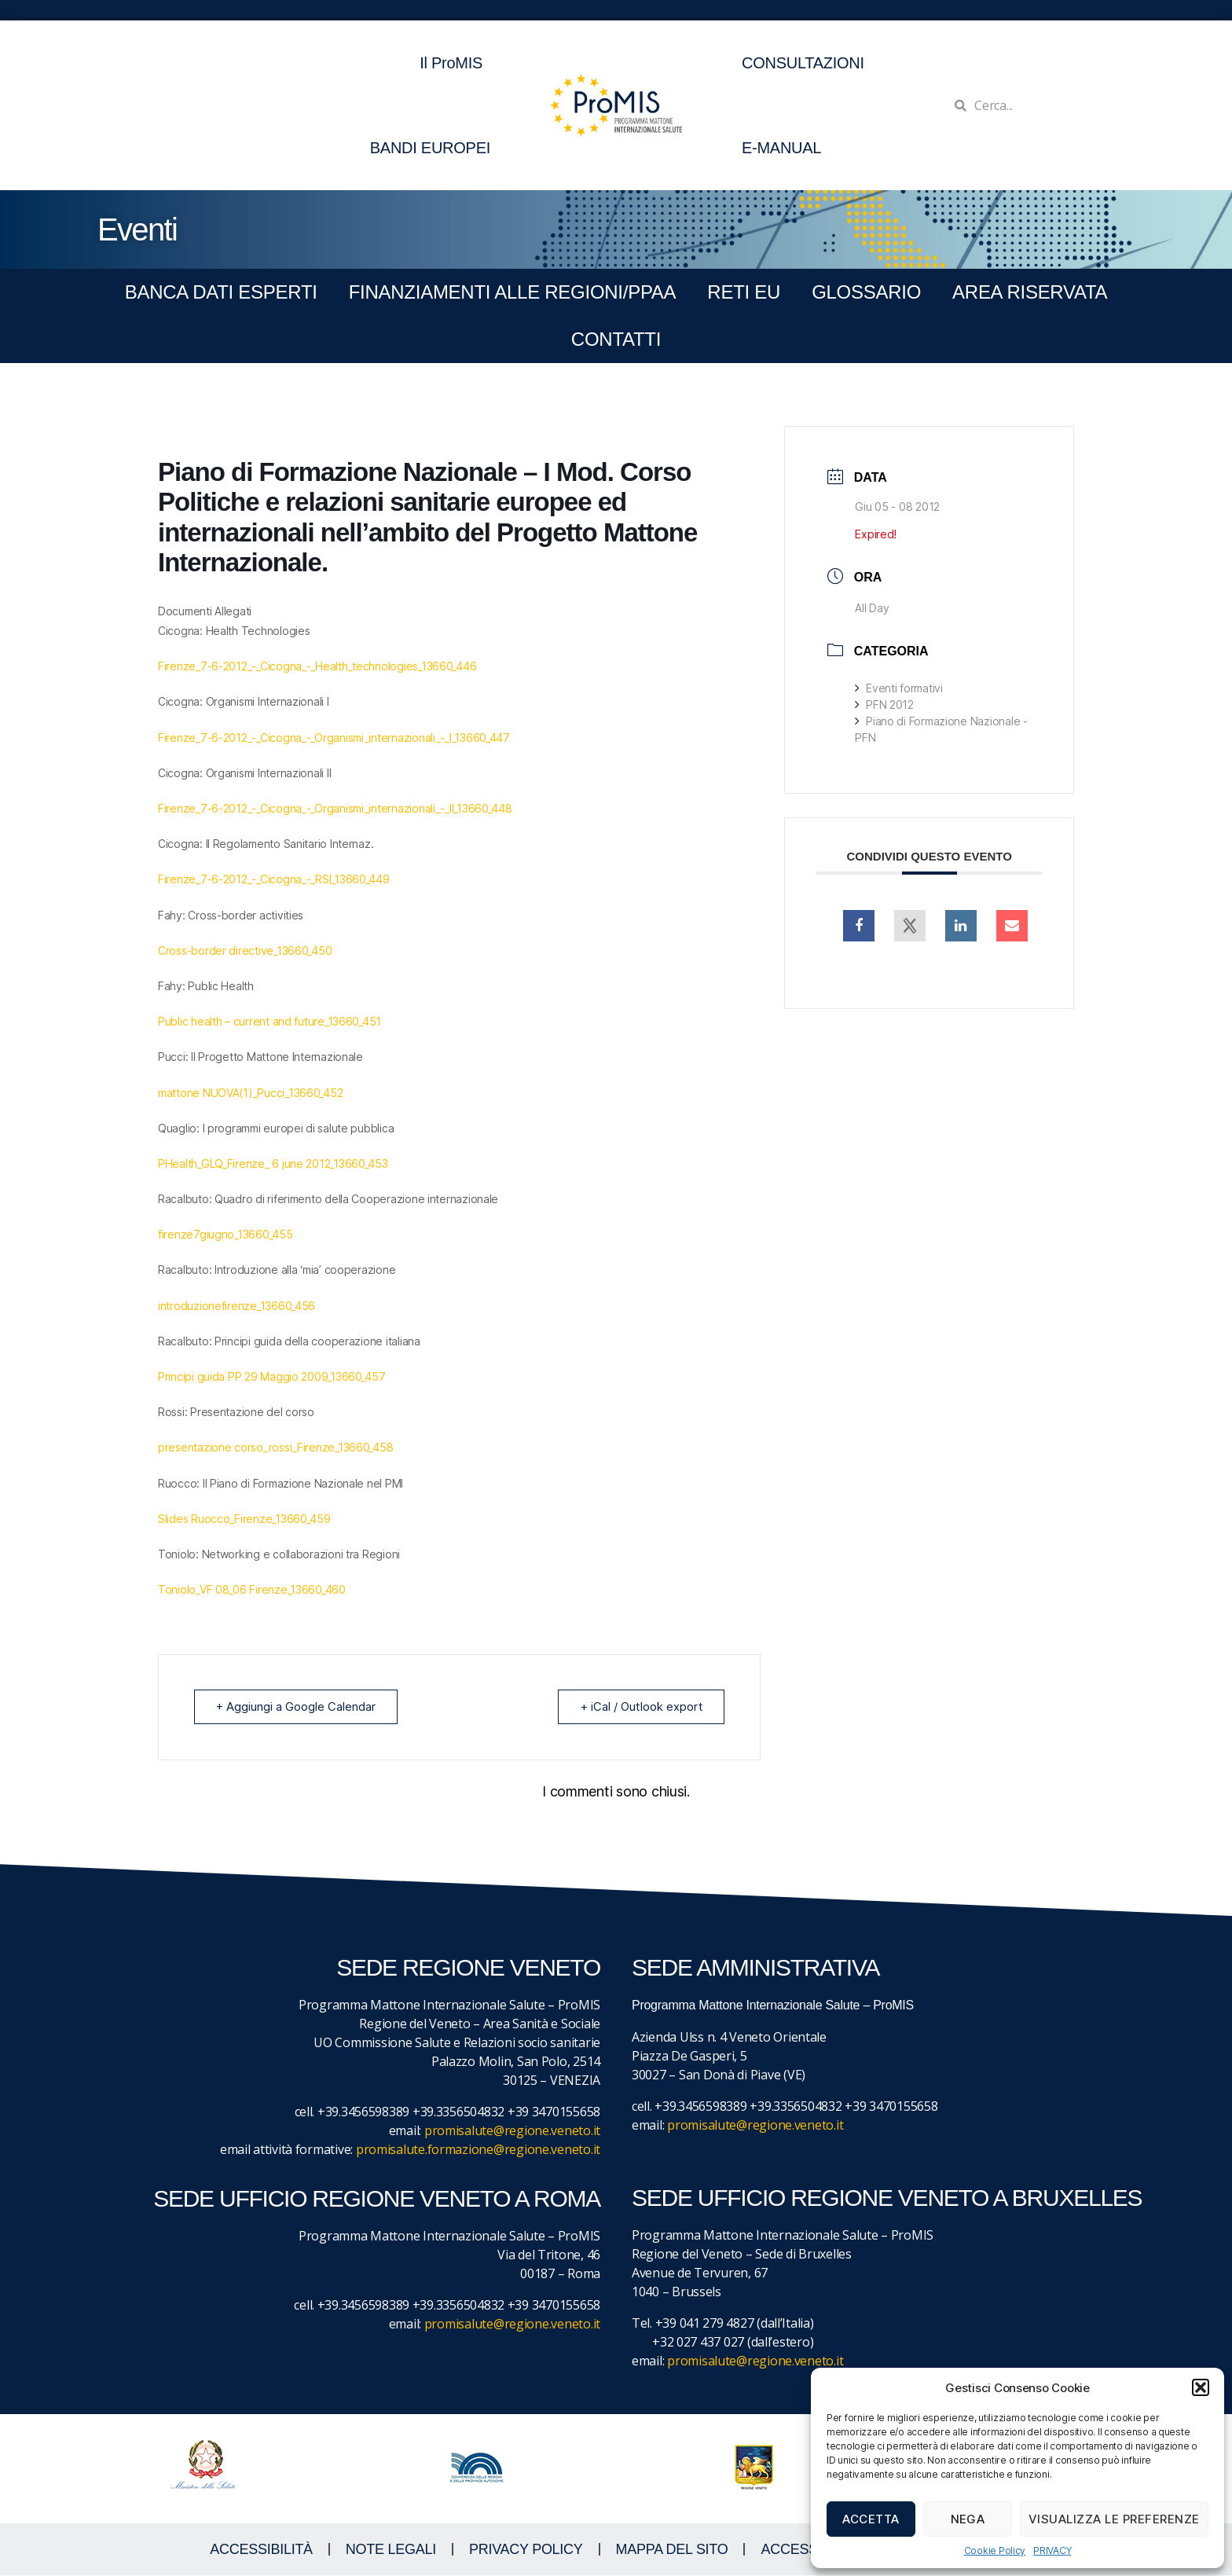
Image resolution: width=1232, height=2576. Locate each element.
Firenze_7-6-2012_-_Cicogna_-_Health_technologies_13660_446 (317, 666)
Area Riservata (1029, 292)
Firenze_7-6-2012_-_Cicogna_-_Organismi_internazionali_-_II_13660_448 (335, 808)
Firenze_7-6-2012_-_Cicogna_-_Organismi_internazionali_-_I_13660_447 (334, 737)
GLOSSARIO (866, 292)
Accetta (871, 2519)
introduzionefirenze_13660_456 (236, 1305)
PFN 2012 (884, 704)
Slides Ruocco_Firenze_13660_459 (244, 1518)
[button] (1200, 2387)
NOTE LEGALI (391, 2550)
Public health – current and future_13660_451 (269, 1021)
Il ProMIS (455, 63)
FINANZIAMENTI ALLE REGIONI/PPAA (512, 292)
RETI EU (743, 292)
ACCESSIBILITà (261, 2550)
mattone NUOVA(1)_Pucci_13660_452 (250, 1092)
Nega (968, 2519)
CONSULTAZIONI (803, 63)
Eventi (137, 229)
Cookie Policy (995, 2550)
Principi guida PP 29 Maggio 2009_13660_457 (272, 1376)
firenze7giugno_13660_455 (225, 1234)
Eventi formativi (898, 688)
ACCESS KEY (805, 2550)
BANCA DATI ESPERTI (221, 292)
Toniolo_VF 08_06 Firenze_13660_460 (252, 1589)
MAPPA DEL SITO (672, 2550)
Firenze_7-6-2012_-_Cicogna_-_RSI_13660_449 (274, 879)
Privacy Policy (526, 2550)
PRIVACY (1052, 2550)
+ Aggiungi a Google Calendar (297, 1706)
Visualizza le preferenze (1114, 2519)
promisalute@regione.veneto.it (512, 2131)
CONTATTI (616, 339)
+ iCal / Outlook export (640, 1706)
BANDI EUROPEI (430, 147)
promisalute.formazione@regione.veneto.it (478, 2150)
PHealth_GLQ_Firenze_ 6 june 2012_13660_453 (273, 1163)
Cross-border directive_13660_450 (245, 950)
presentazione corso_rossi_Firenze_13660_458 (275, 1447)
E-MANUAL (781, 147)
